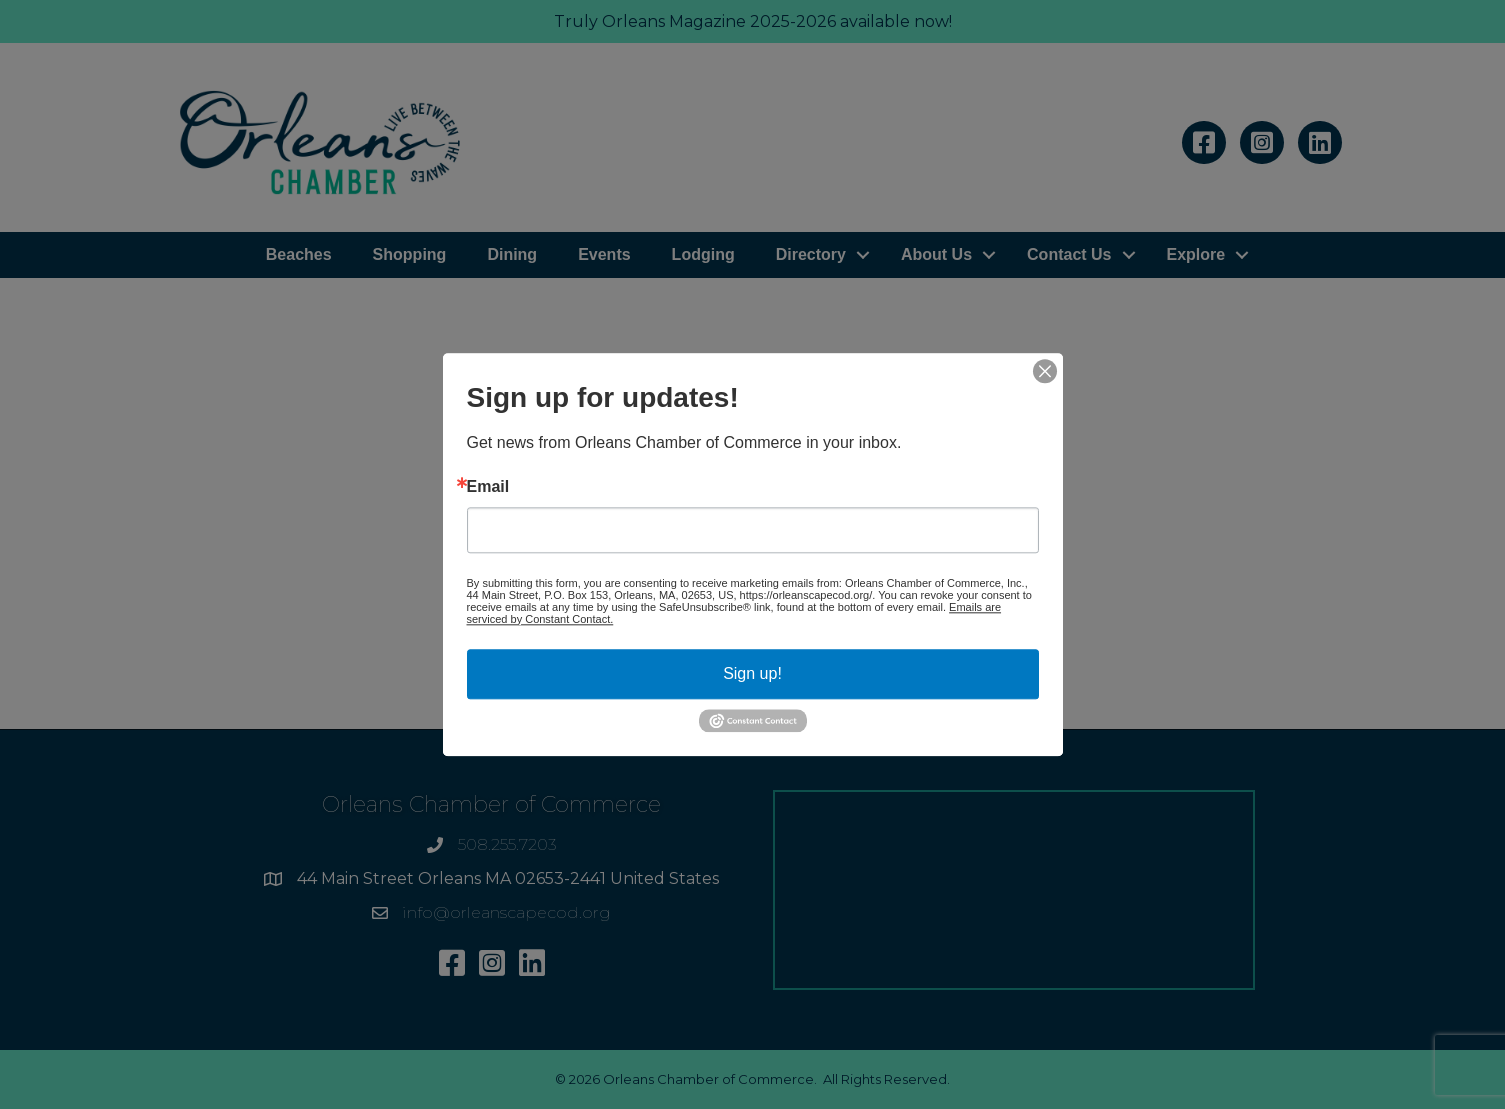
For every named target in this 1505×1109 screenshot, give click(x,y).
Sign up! (752, 673)
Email (488, 487)
